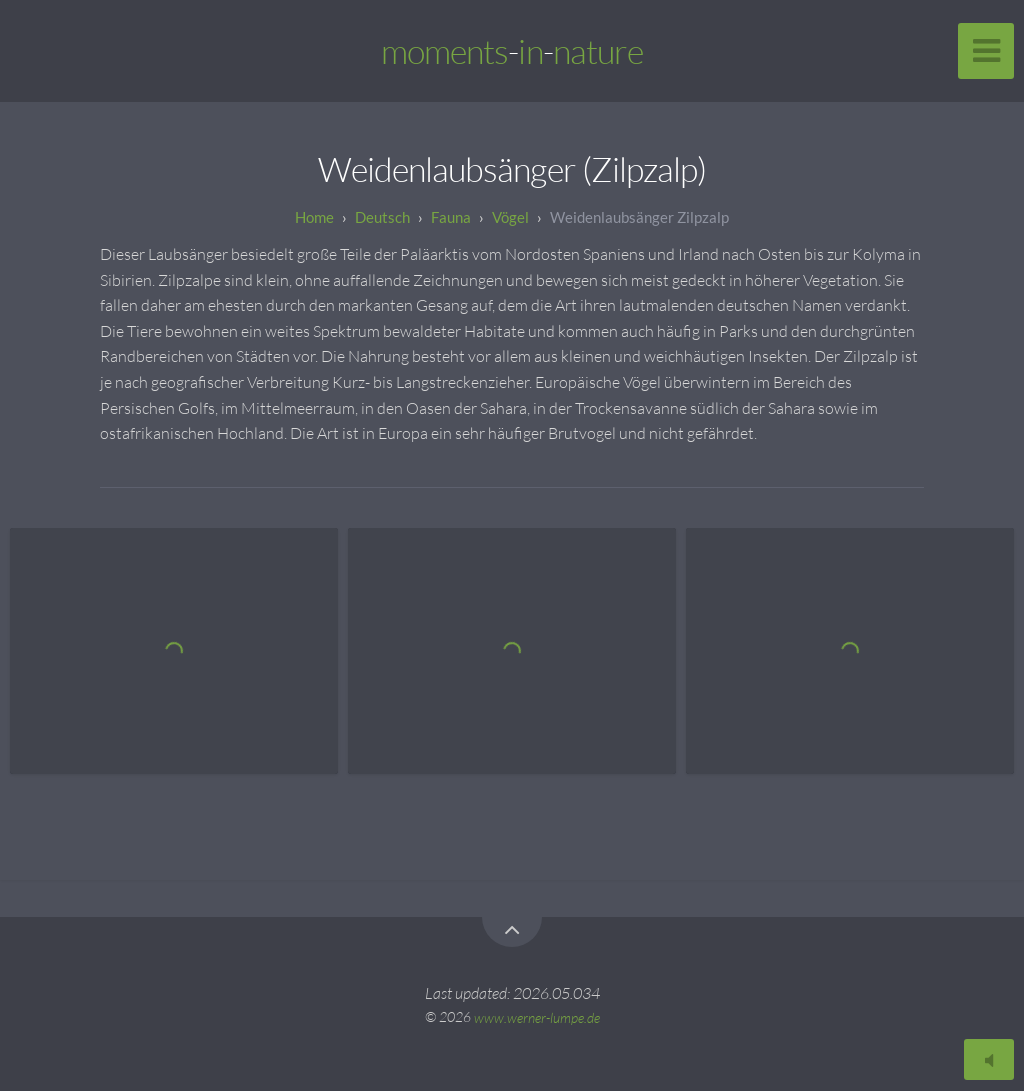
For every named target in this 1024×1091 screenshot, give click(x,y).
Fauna (451, 217)
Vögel (510, 217)
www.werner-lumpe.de (537, 1016)
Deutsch (382, 217)
